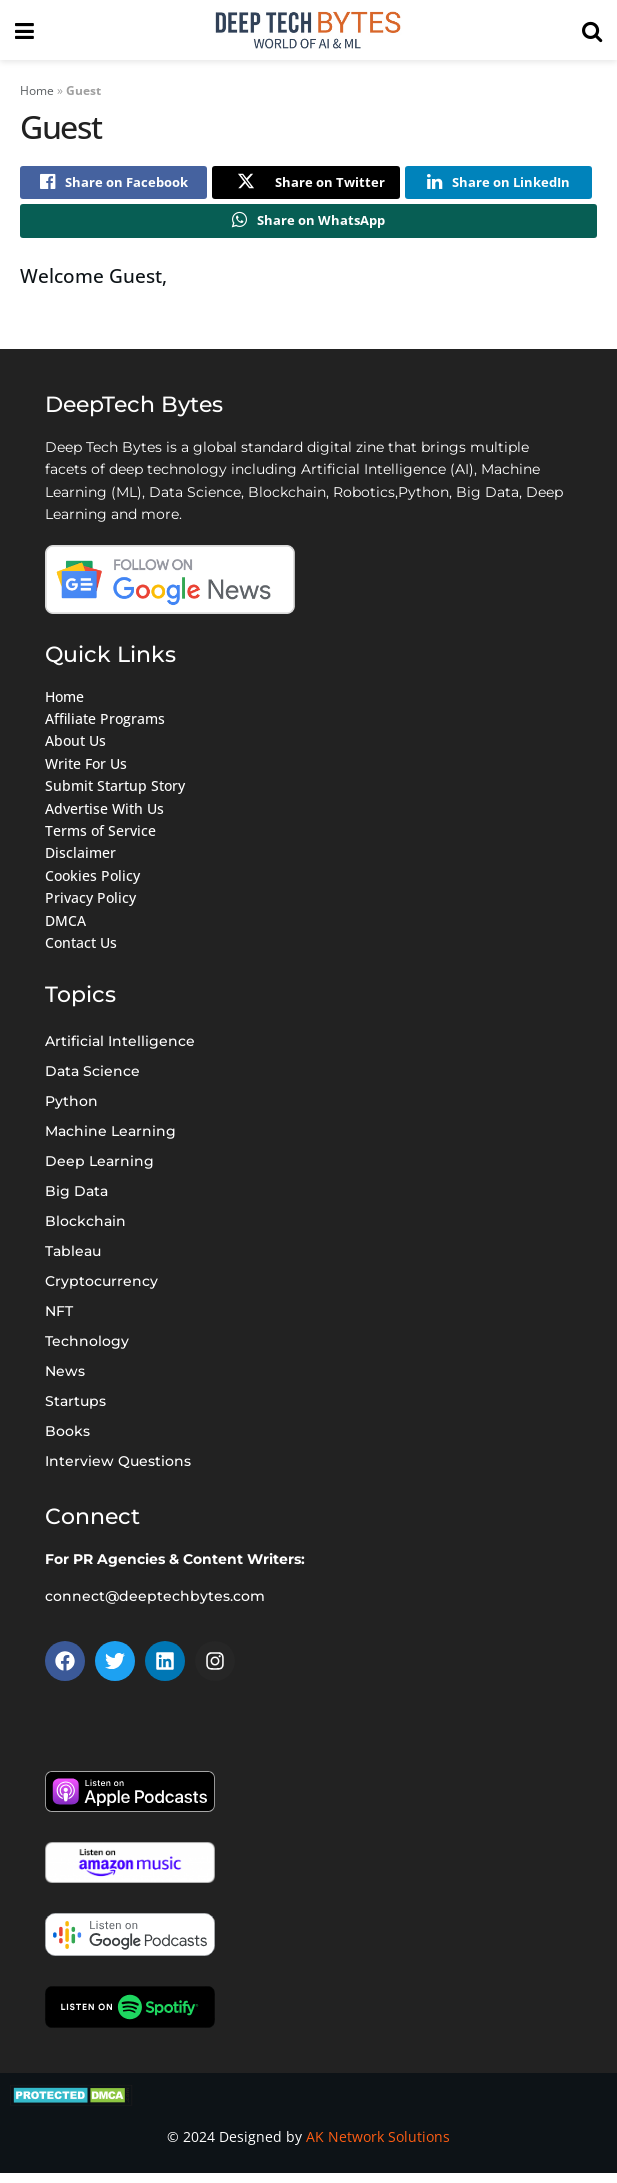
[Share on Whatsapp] (308, 228)
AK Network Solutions (378, 2145)
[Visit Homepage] (308, 30)
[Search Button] (592, 30)
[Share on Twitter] (305, 185)
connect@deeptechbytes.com (155, 1605)
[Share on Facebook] (113, 185)
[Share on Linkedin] (498, 185)
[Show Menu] (24, 30)
